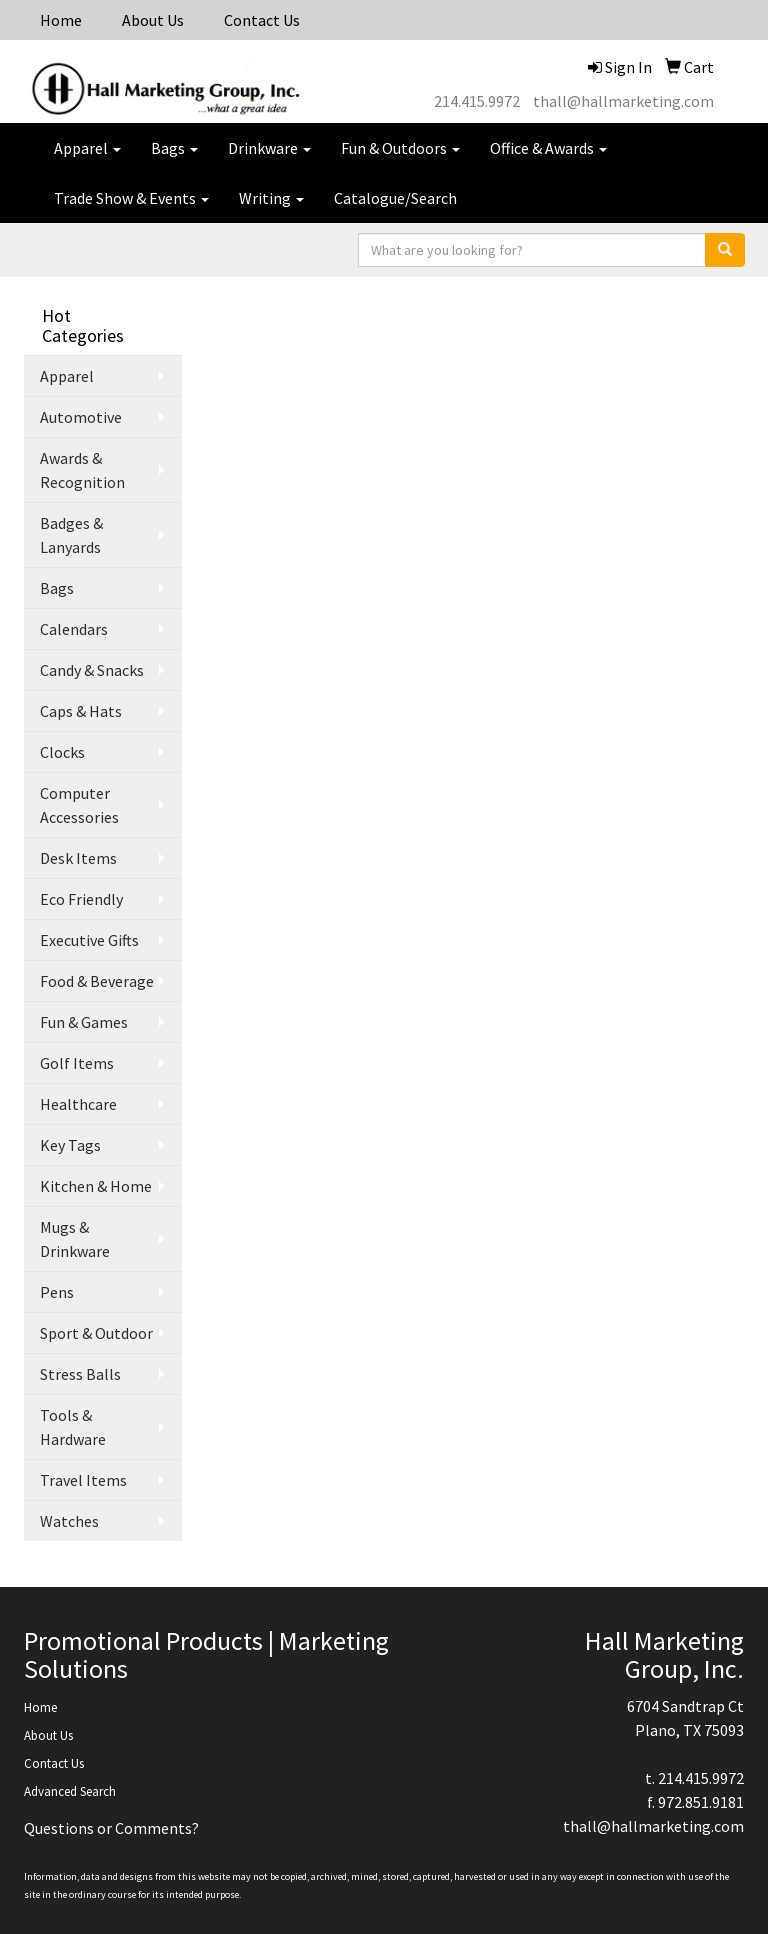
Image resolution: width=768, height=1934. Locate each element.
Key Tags (70, 1145)
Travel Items (83, 1480)
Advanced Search (70, 1791)
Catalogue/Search (395, 198)
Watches (69, 1521)
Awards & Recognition (82, 470)
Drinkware (269, 148)
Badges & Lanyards (71, 535)
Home (61, 20)
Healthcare (78, 1104)
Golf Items (77, 1063)
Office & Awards (548, 148)
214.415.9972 (477, 101)
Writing (271, 198)
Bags (174, 148)
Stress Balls (80, 1374)
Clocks (62, 752)
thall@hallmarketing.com (623, 101)
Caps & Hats (81, 711)
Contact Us (262, 20)
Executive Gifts (89, 940)
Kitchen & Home (96, 1186)
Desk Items (78, 858)
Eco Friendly (81, 899)
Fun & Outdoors (400, 148)
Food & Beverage (97, 981)
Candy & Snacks (92, 670)
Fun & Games (84, 1022)
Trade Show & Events (131, 198)
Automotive (81, 417)
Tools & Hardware (73, 1427)
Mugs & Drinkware (75, 1239)
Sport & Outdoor (96, 1333)
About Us (153, 20)
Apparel (87, 148)
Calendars (74, 629)
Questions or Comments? (111, 1828)
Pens (57, 1292)
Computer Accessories (79, 805)
